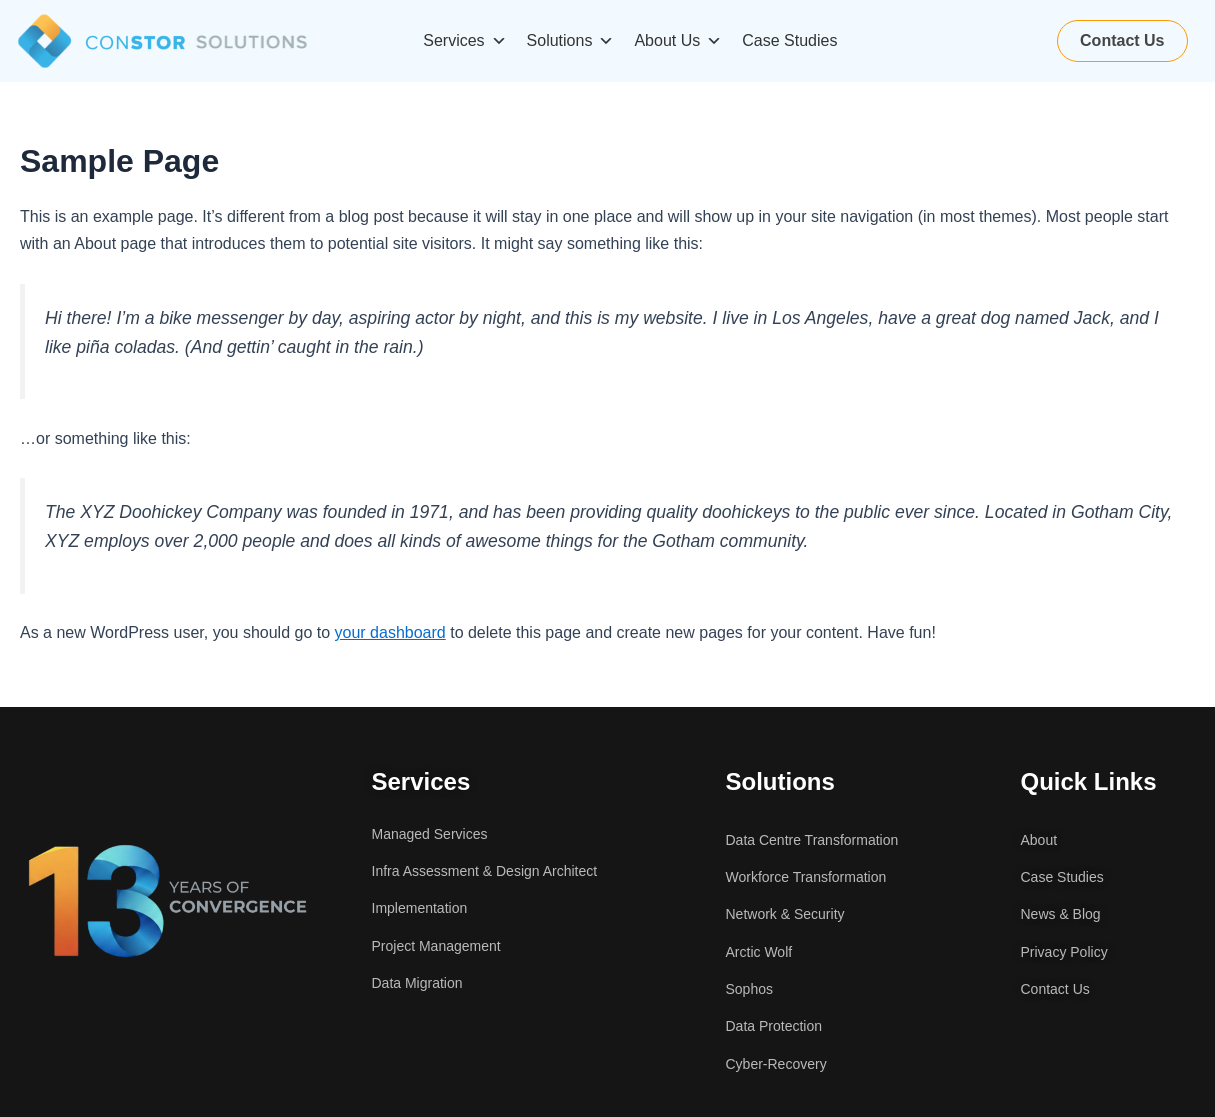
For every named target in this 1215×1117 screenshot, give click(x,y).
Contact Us (1122, 40)
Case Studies (789, 40)
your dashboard (390, 632)
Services (464, 41)
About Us (678, 41)
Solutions (571, 41)
